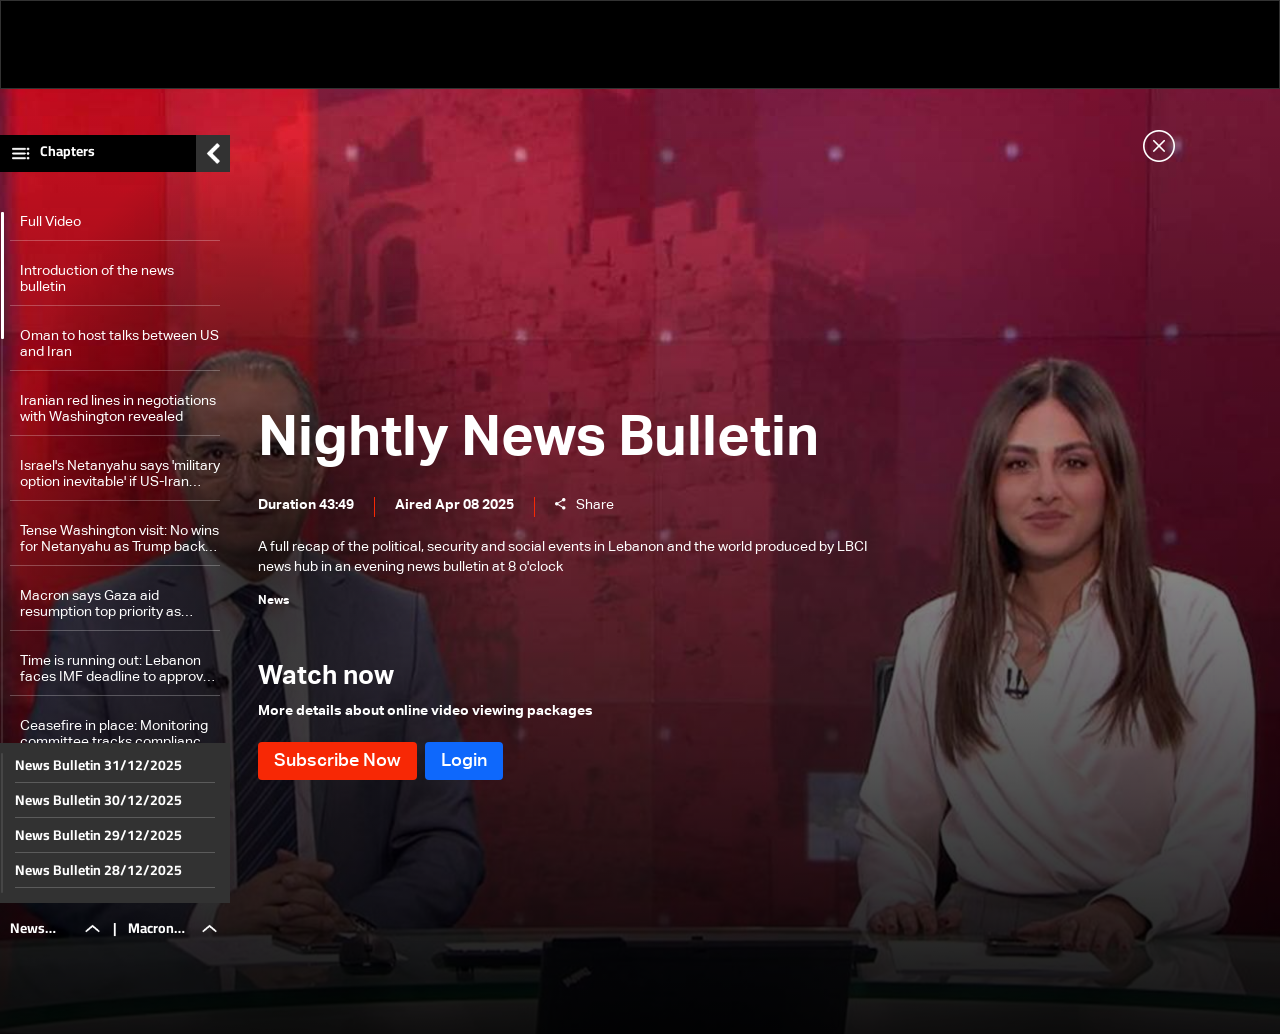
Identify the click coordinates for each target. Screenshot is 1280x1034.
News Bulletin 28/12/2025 (98, 870)
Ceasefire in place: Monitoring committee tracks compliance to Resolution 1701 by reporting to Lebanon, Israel (118, 734)
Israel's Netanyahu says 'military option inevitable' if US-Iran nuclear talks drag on (120, 474)
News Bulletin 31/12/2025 (98, 765)
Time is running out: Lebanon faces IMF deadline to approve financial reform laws (115, 669)
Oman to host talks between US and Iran (119, 344)
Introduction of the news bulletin (97, 279)
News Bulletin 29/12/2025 (98, 835)
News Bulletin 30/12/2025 (98, 800)
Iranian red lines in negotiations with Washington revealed (118, 409)
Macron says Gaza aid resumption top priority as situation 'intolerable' (100, 604)
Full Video (50, 222)
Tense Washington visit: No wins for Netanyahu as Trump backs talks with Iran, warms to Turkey (119, 539)
